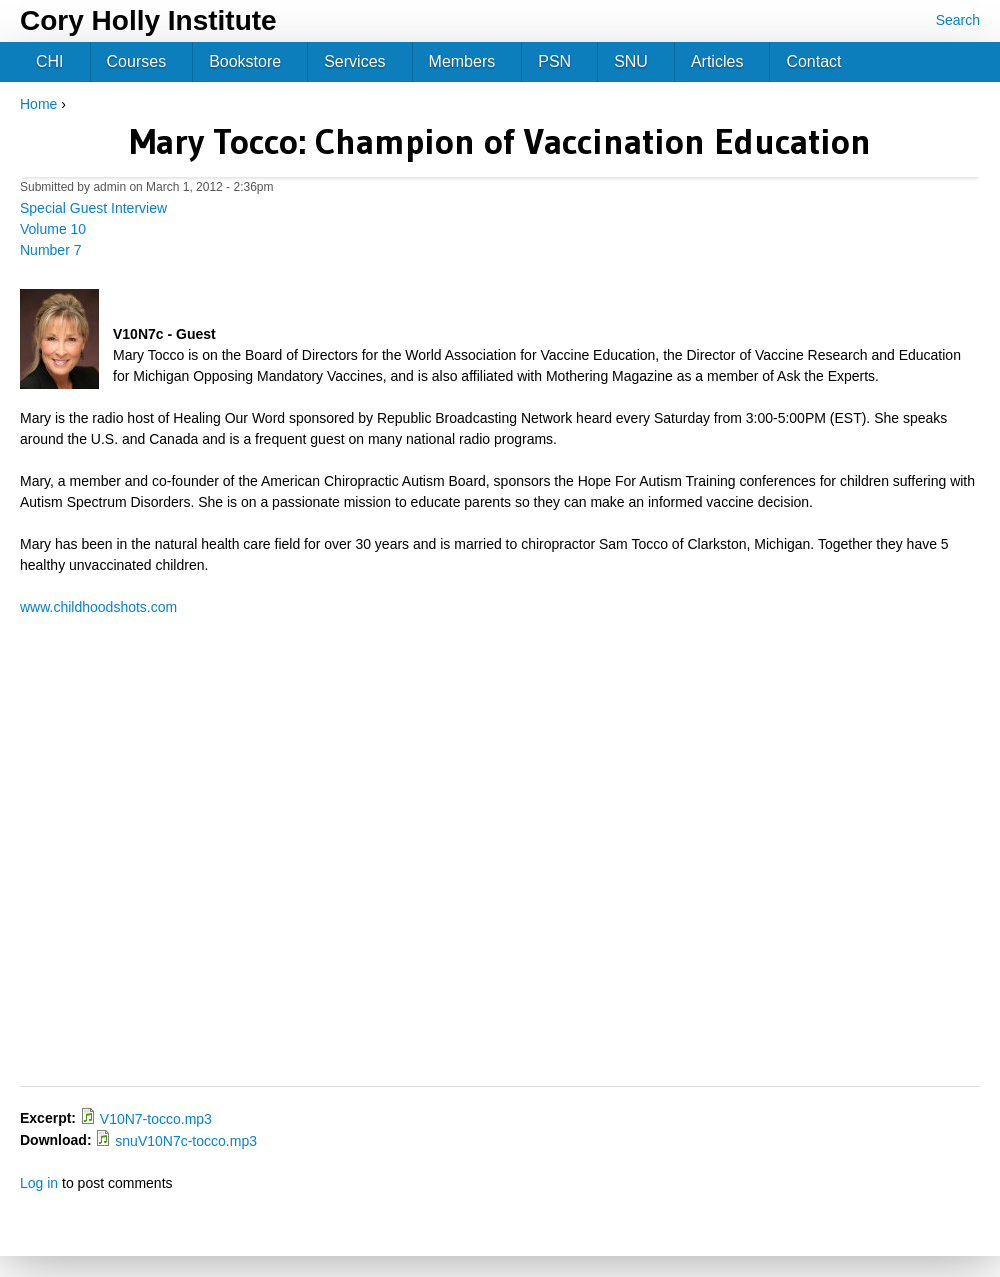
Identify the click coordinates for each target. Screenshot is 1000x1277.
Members (462, 61)
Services (354, 61)
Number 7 (50, 250)
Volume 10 (53, 229)
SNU (631, 61)
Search (958, 20)
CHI (50, 61)
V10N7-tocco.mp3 (156, 1119)
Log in (39, 1183)
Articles (717, 61)
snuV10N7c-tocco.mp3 (186, 1141)
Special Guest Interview (93, 208)
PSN (554, 61)
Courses (137, 61)
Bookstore (245, 61)
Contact (813, 61)
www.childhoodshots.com (98, 607)
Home (38, 104)
